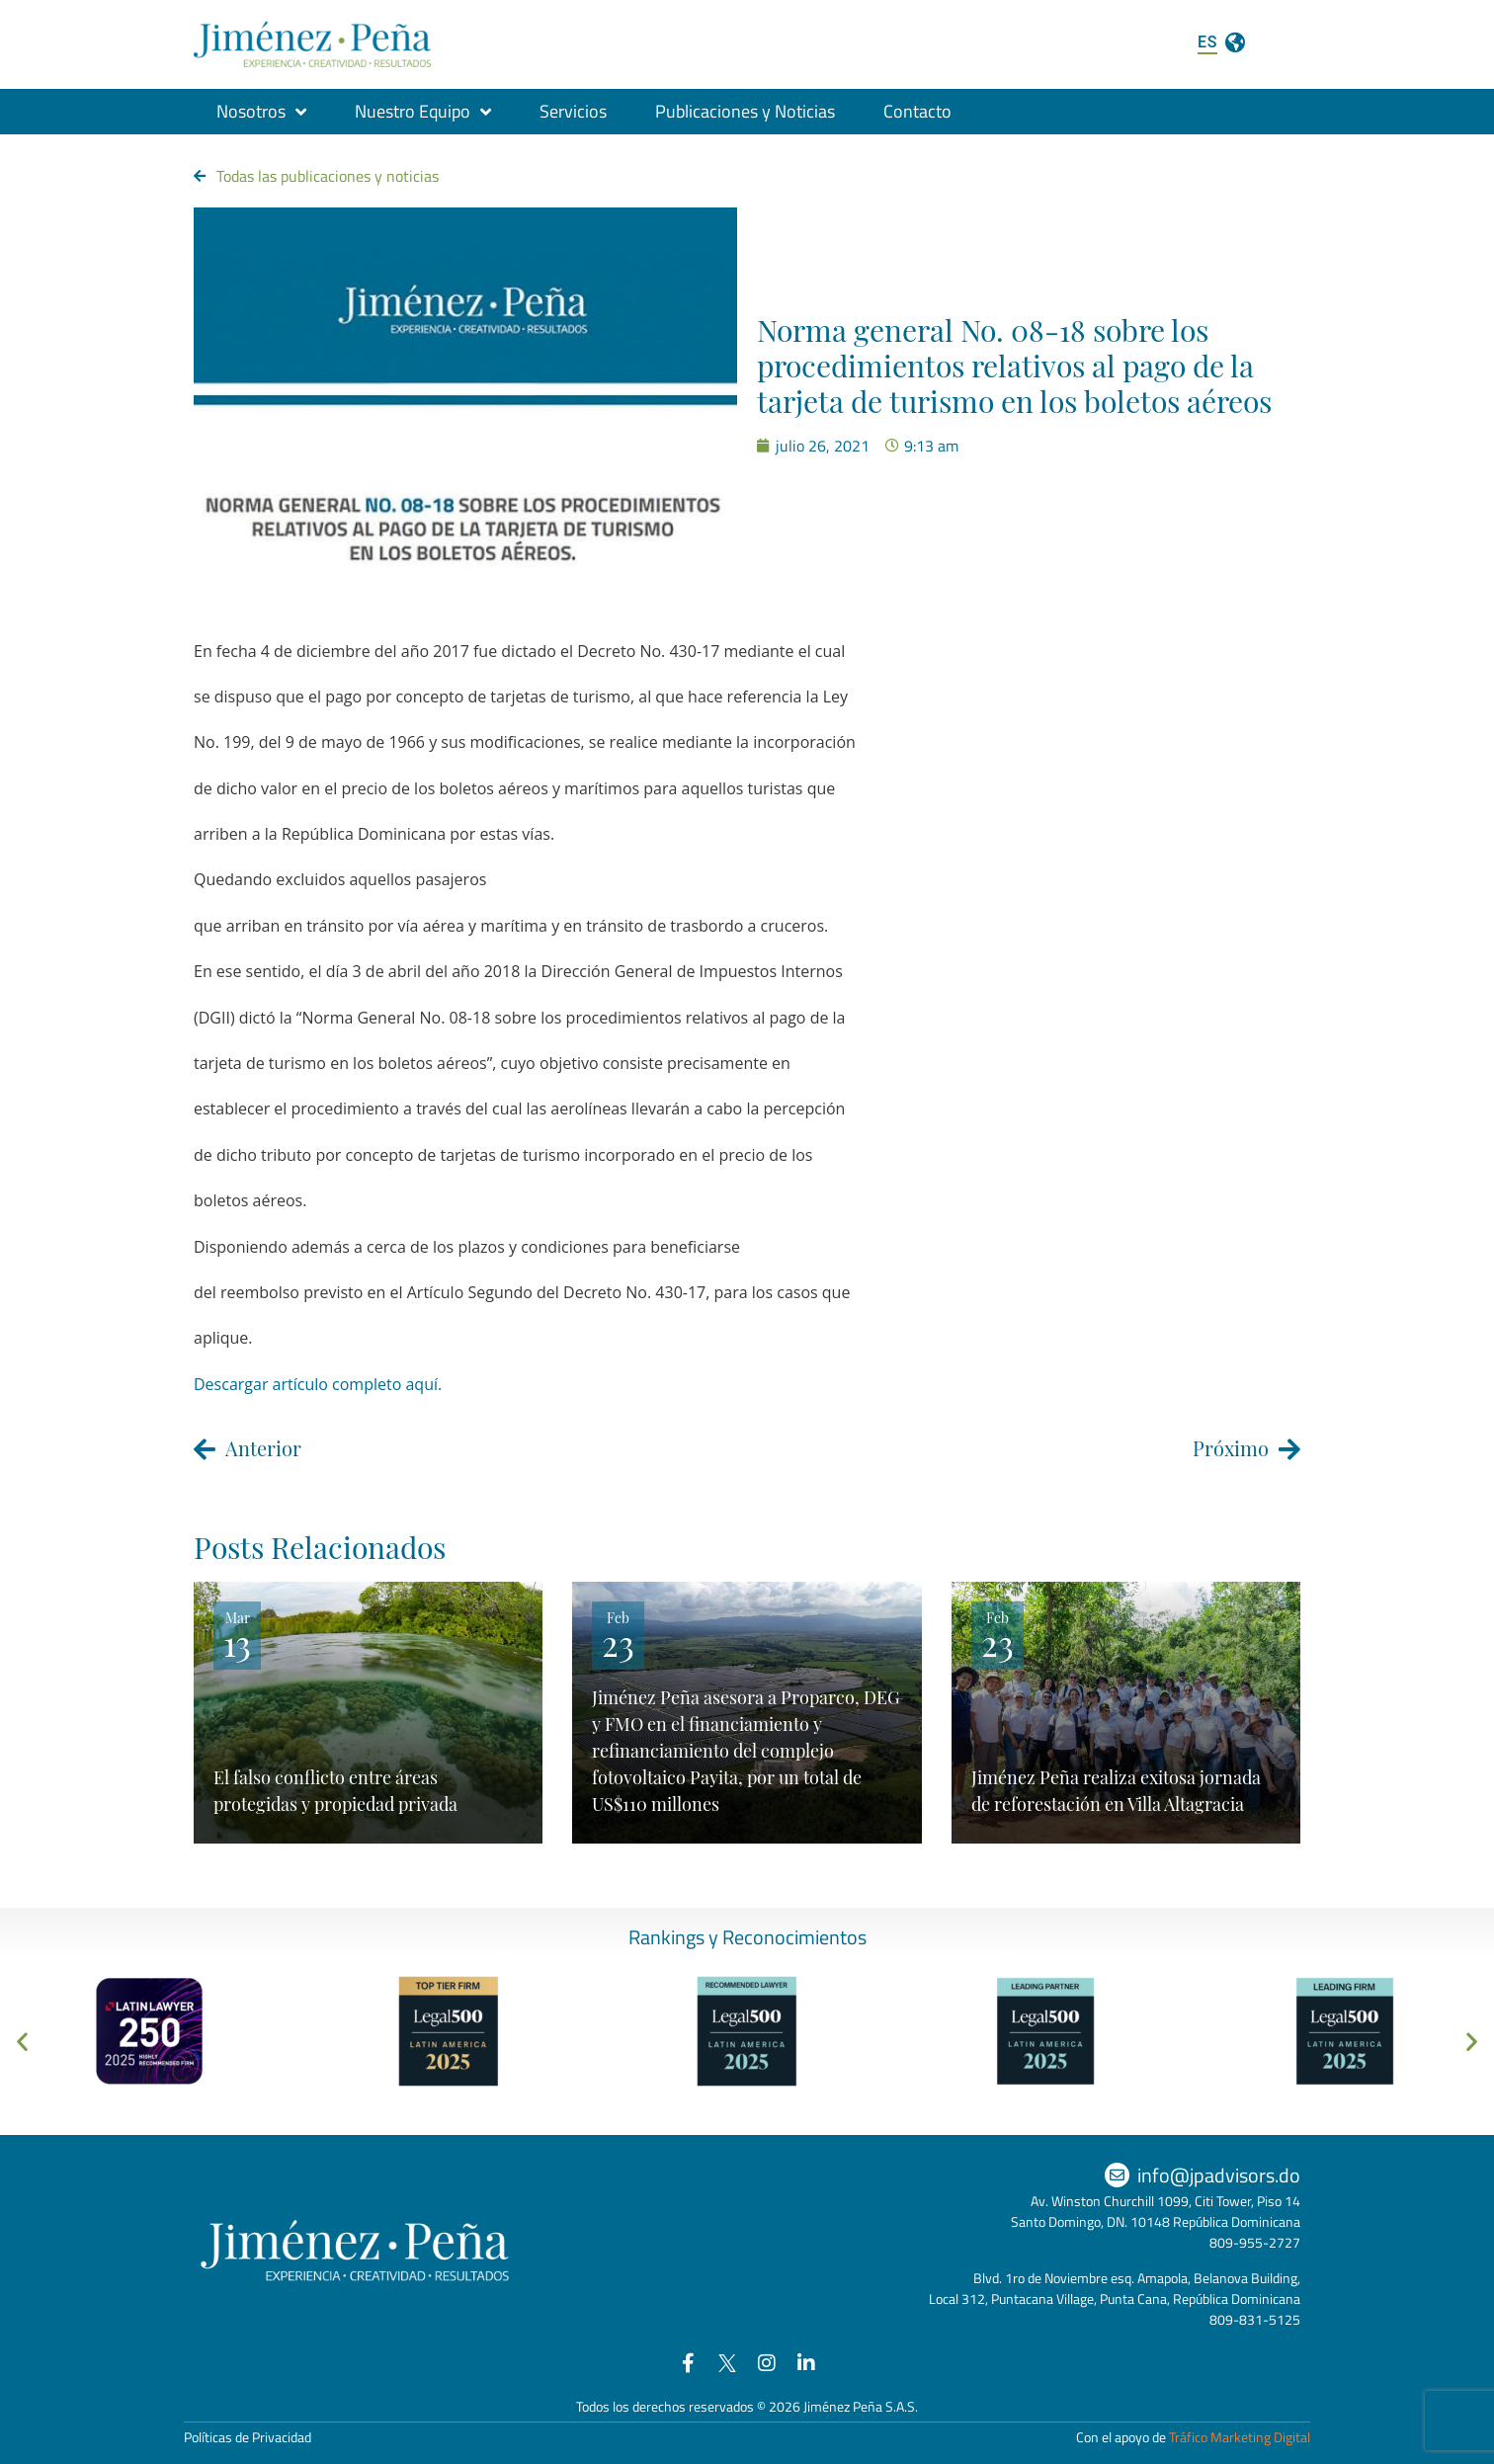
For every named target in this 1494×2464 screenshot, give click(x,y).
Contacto (917, 111)
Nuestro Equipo (423, 111)
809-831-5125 (1254, 2319)
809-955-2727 (1254, 2242)
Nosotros (261, 111)
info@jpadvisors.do (1218, 2175)
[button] (22, 2041)
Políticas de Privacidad (247, 2436)
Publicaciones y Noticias (745, 111)
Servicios (573, 111)
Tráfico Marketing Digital (1239, 2436)
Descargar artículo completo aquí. (318, 1384)
